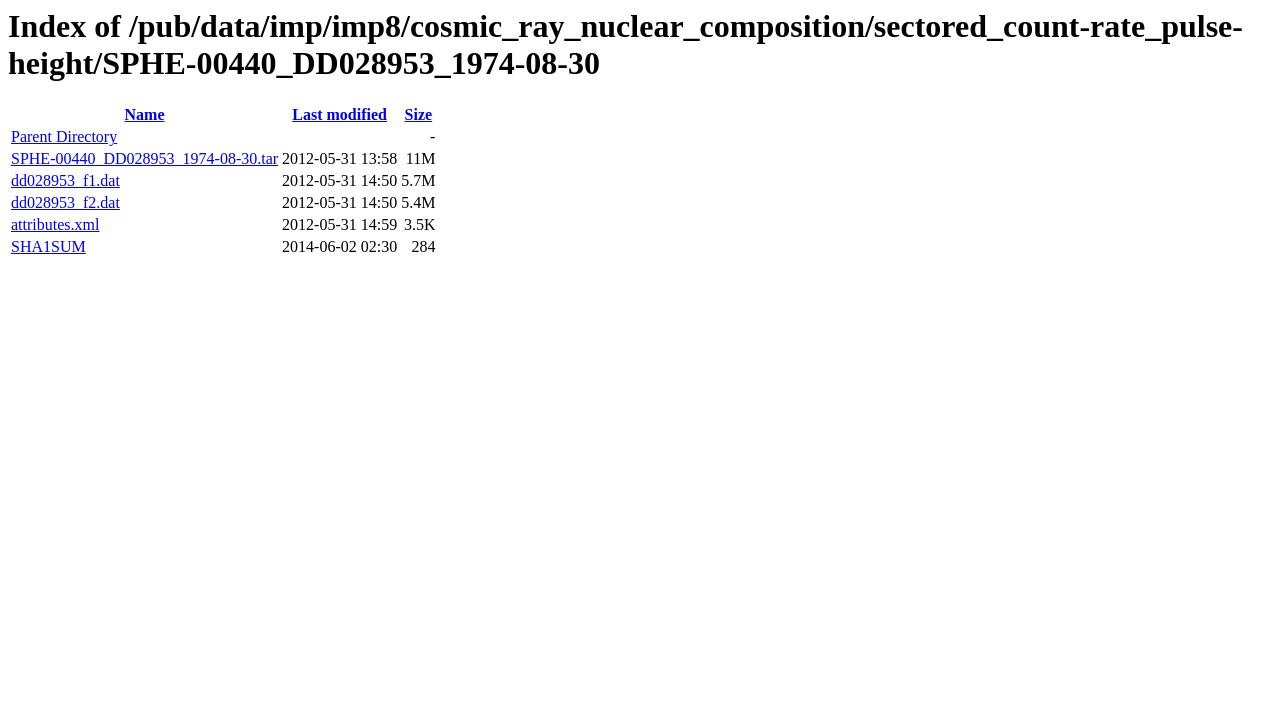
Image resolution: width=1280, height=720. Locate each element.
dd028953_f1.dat (65, 180)
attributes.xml (55, 224)
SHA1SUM (48, 246)
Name (145, 114)
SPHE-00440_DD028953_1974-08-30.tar (144, 158)
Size (419, 114)
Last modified (339, 114)
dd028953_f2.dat (65, 202)
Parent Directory (64, 136)
